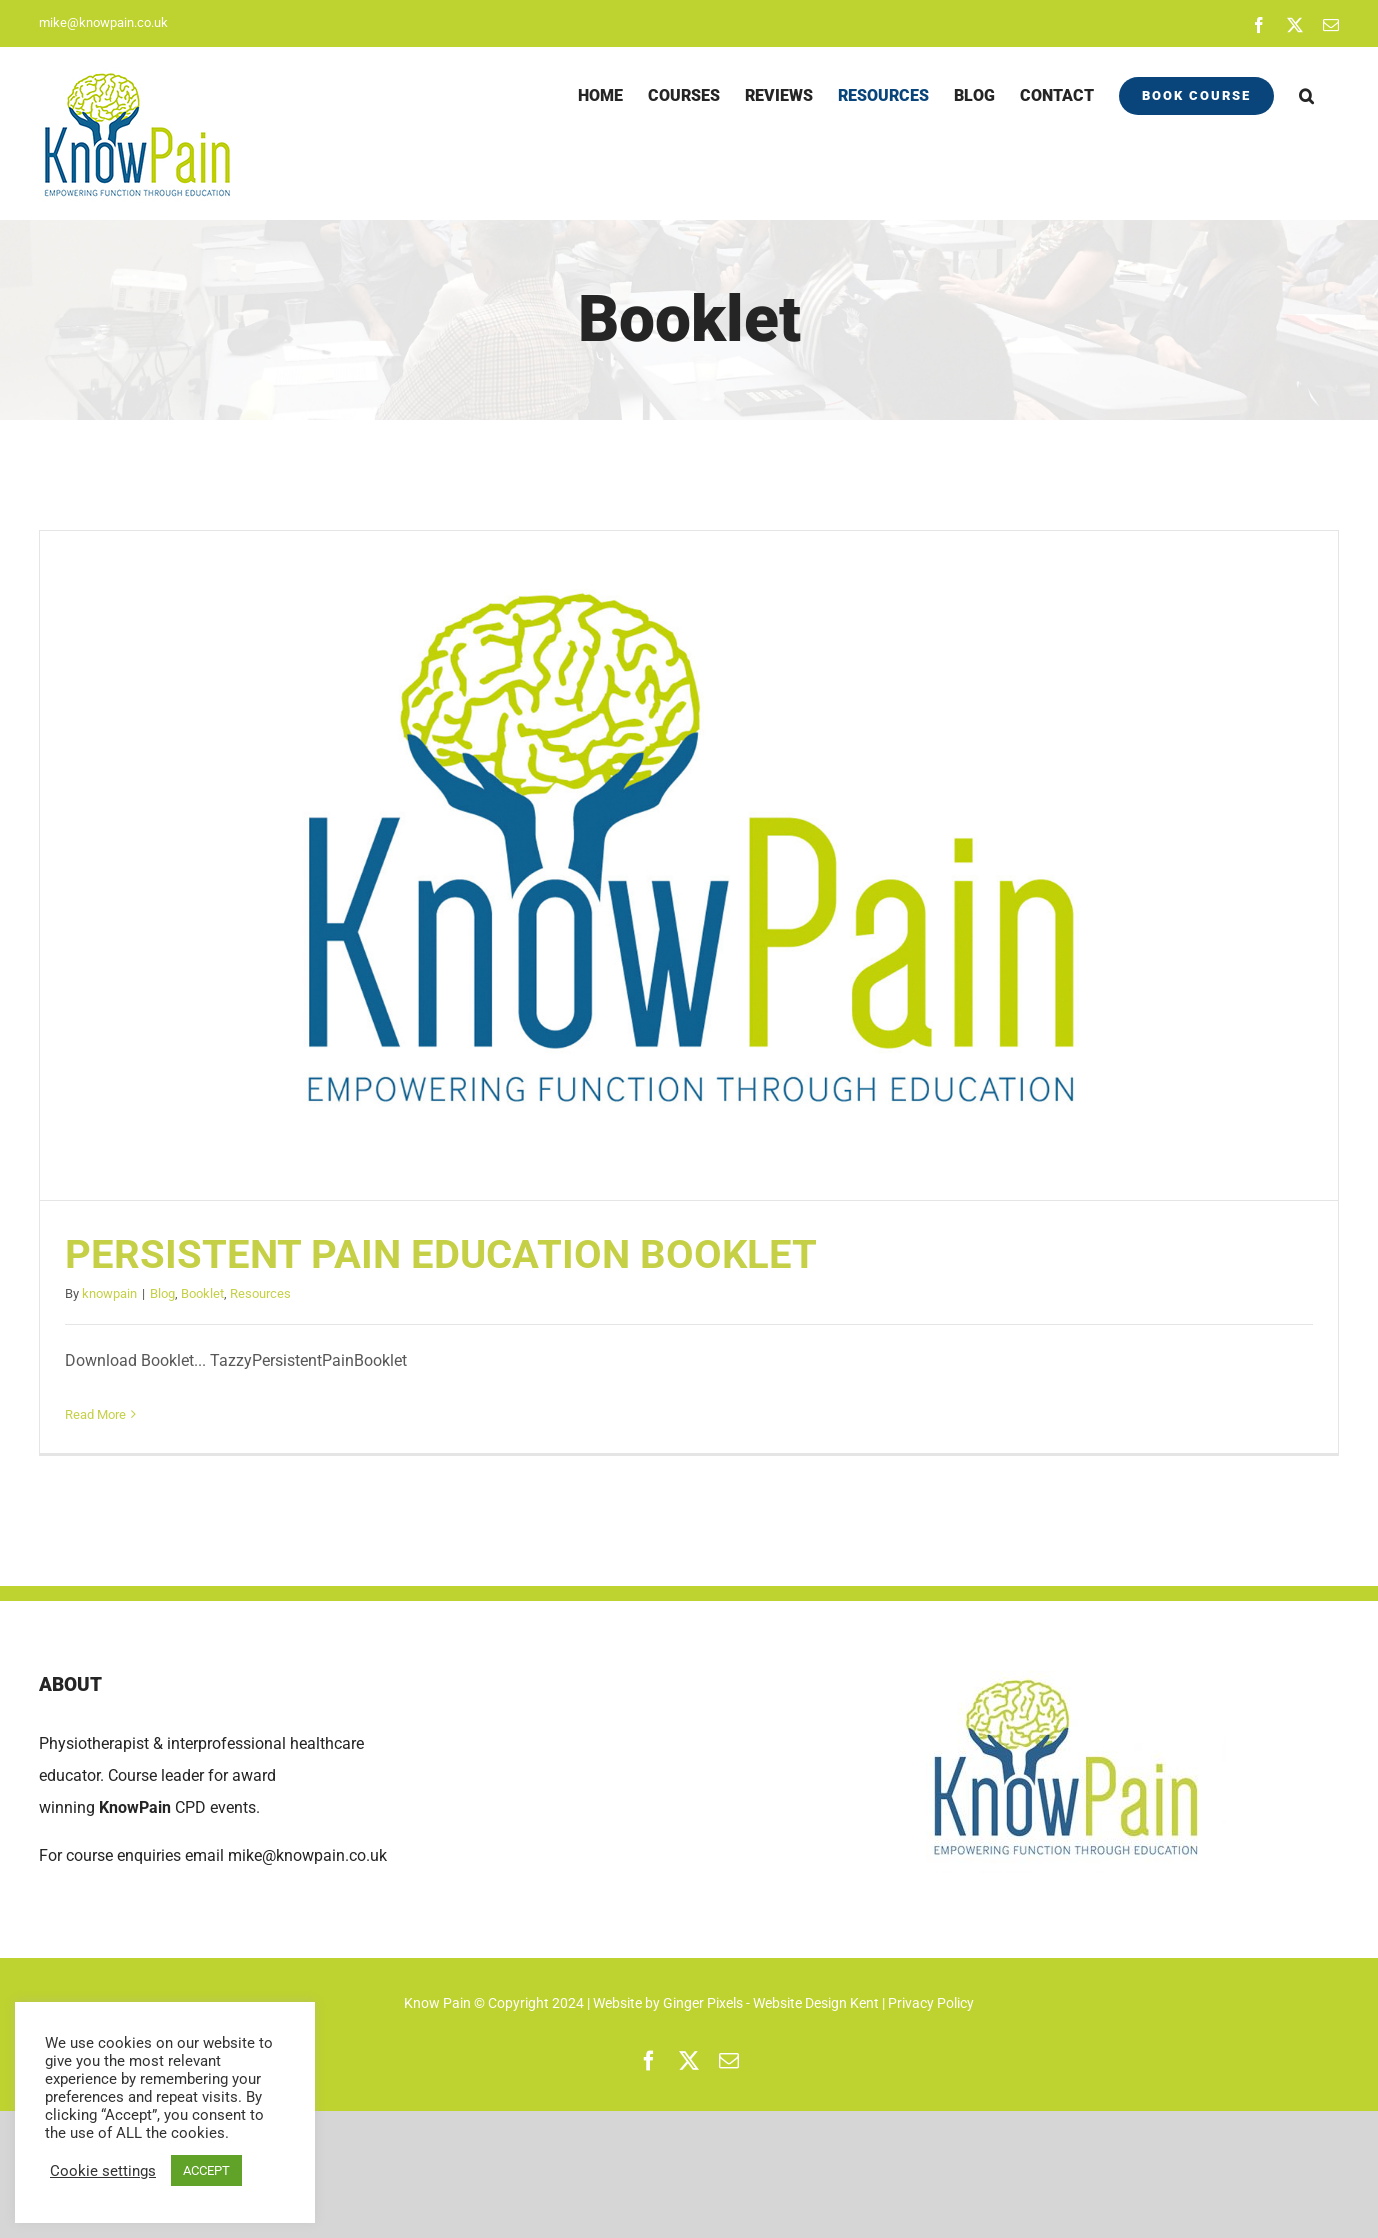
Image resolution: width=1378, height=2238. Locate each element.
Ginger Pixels (703, 2003)
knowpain (109, 1293)
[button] (1306, 95)
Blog (162, 1293)
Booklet (202, 1293)
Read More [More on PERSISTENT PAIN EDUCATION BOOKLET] (95, 1414)
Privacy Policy (931, 2003)
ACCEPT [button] (206, 2170)
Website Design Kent (817, 2003)
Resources (260, 1293)
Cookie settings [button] (103, 2171)
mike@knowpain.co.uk (103, 22)
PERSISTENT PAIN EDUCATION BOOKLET (441, 1254)
